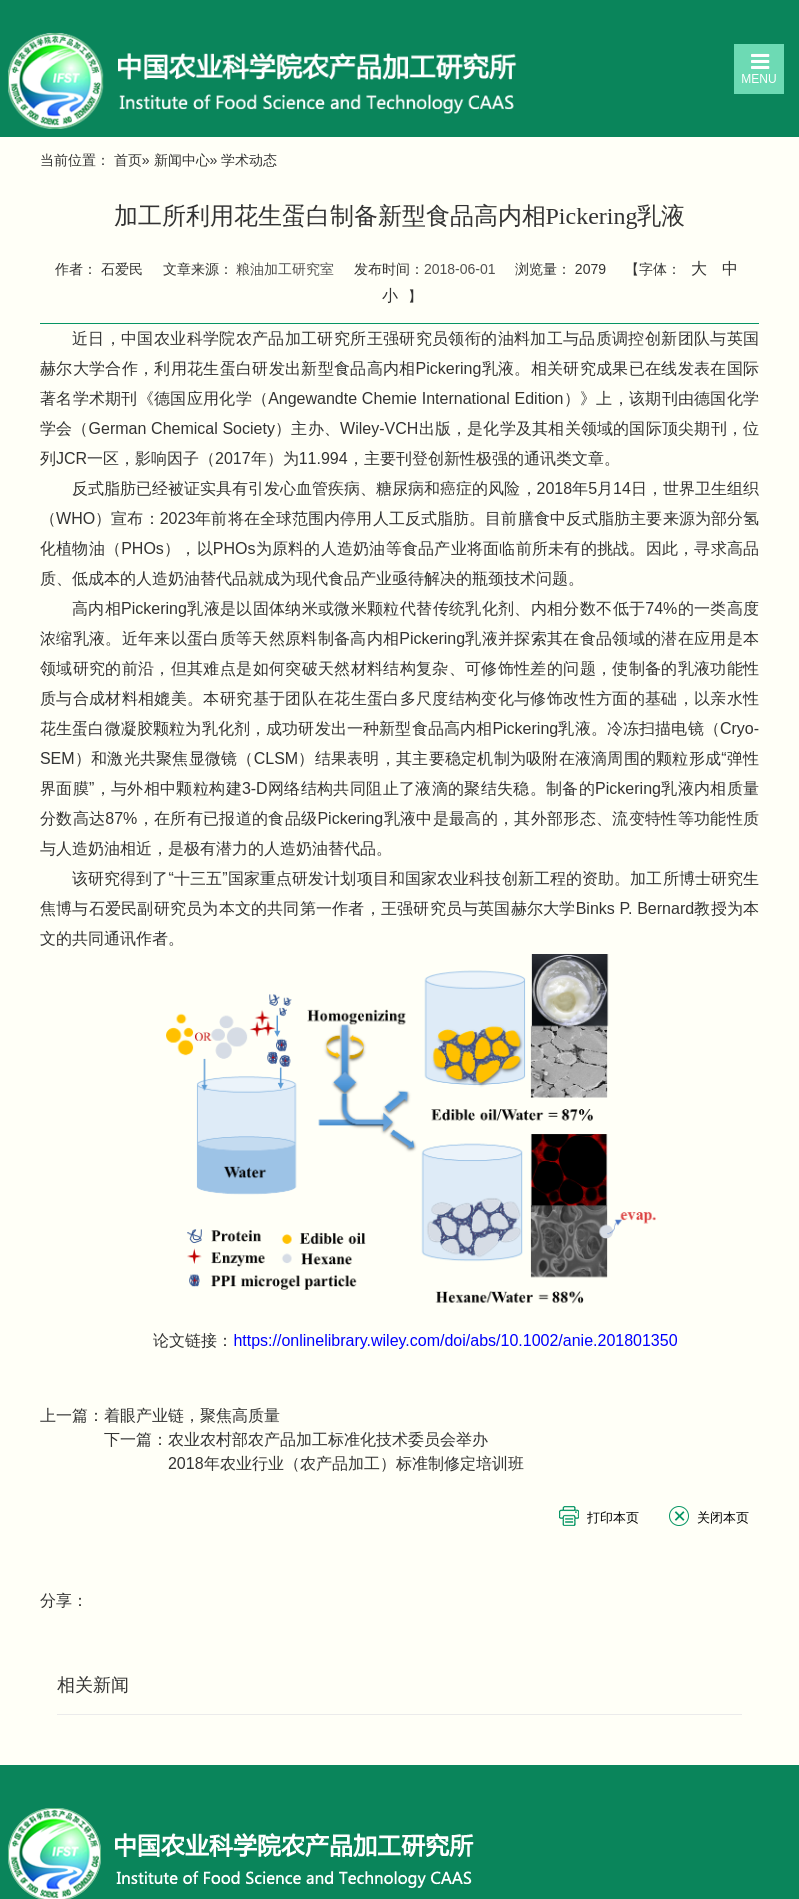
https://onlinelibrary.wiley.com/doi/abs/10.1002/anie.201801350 (455, 1340)
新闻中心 (182, 160)
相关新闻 (93, 1685)
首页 (128, 160)
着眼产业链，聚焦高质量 (192, 1415)
